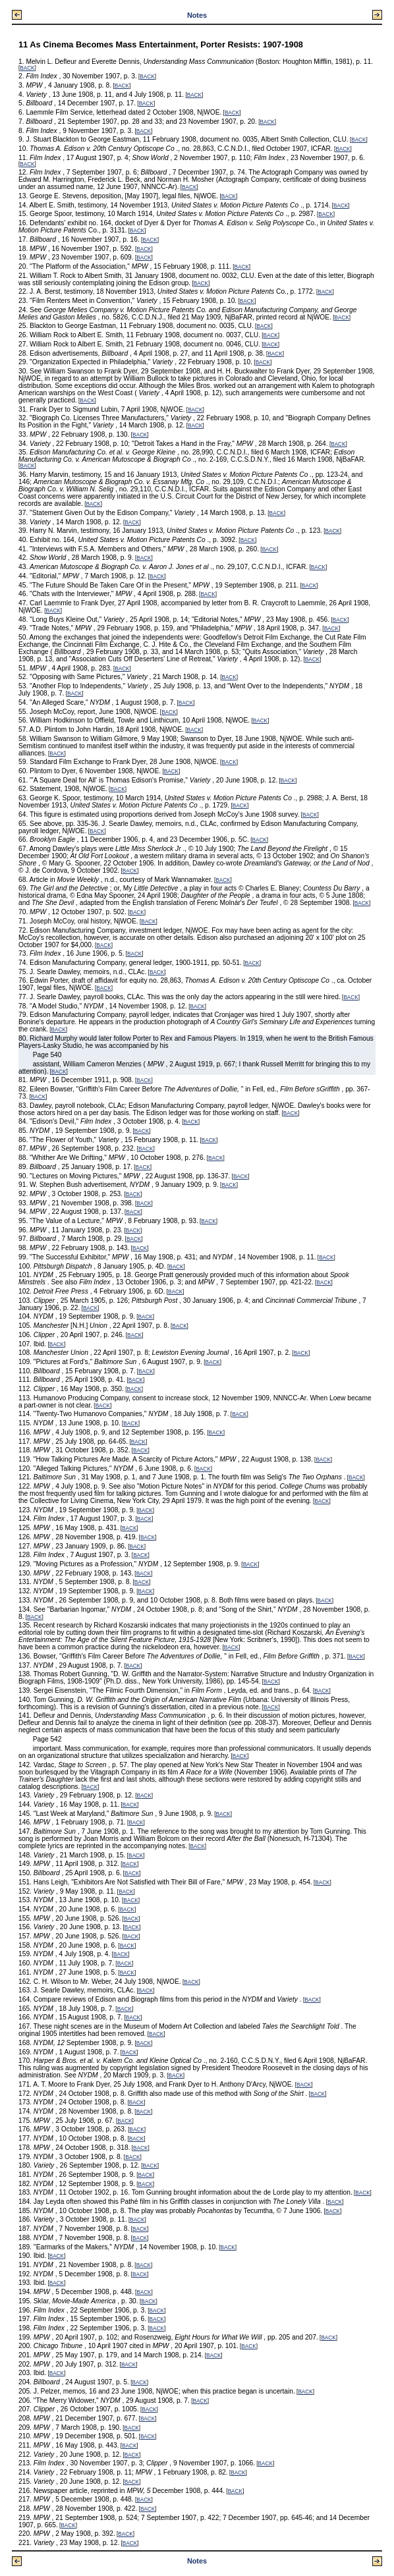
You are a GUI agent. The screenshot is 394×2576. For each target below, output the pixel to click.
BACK (27, 68)
